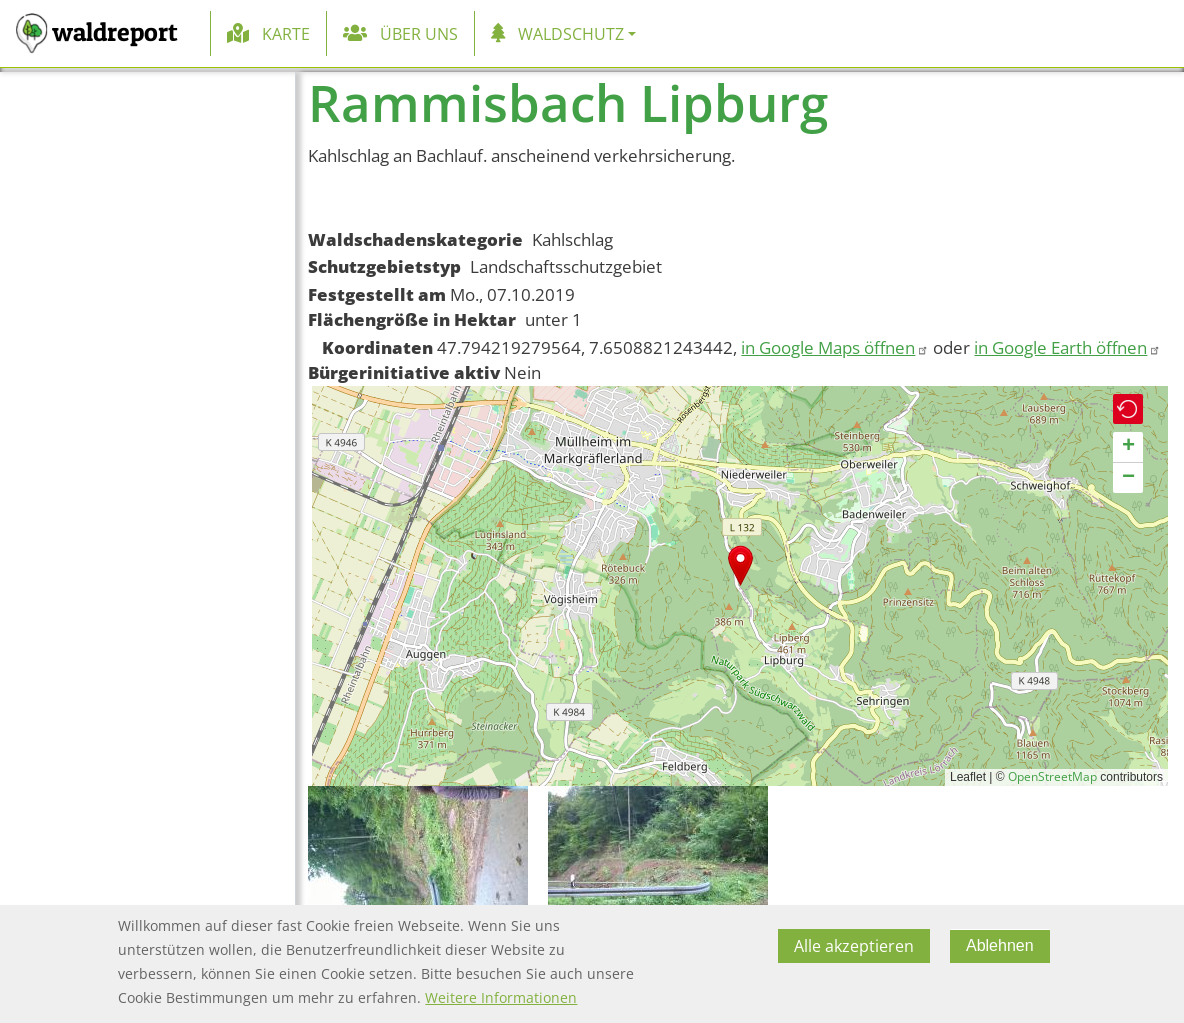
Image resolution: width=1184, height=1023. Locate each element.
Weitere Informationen (501, 997)
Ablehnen (1000, 945)
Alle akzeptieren (854, 946)
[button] (740, 565)
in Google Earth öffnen (1067, 347)
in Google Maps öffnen (835, 347)
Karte (286, 34)
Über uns (419, 34)
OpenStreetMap (1052, 776)
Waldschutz (571, 34)
